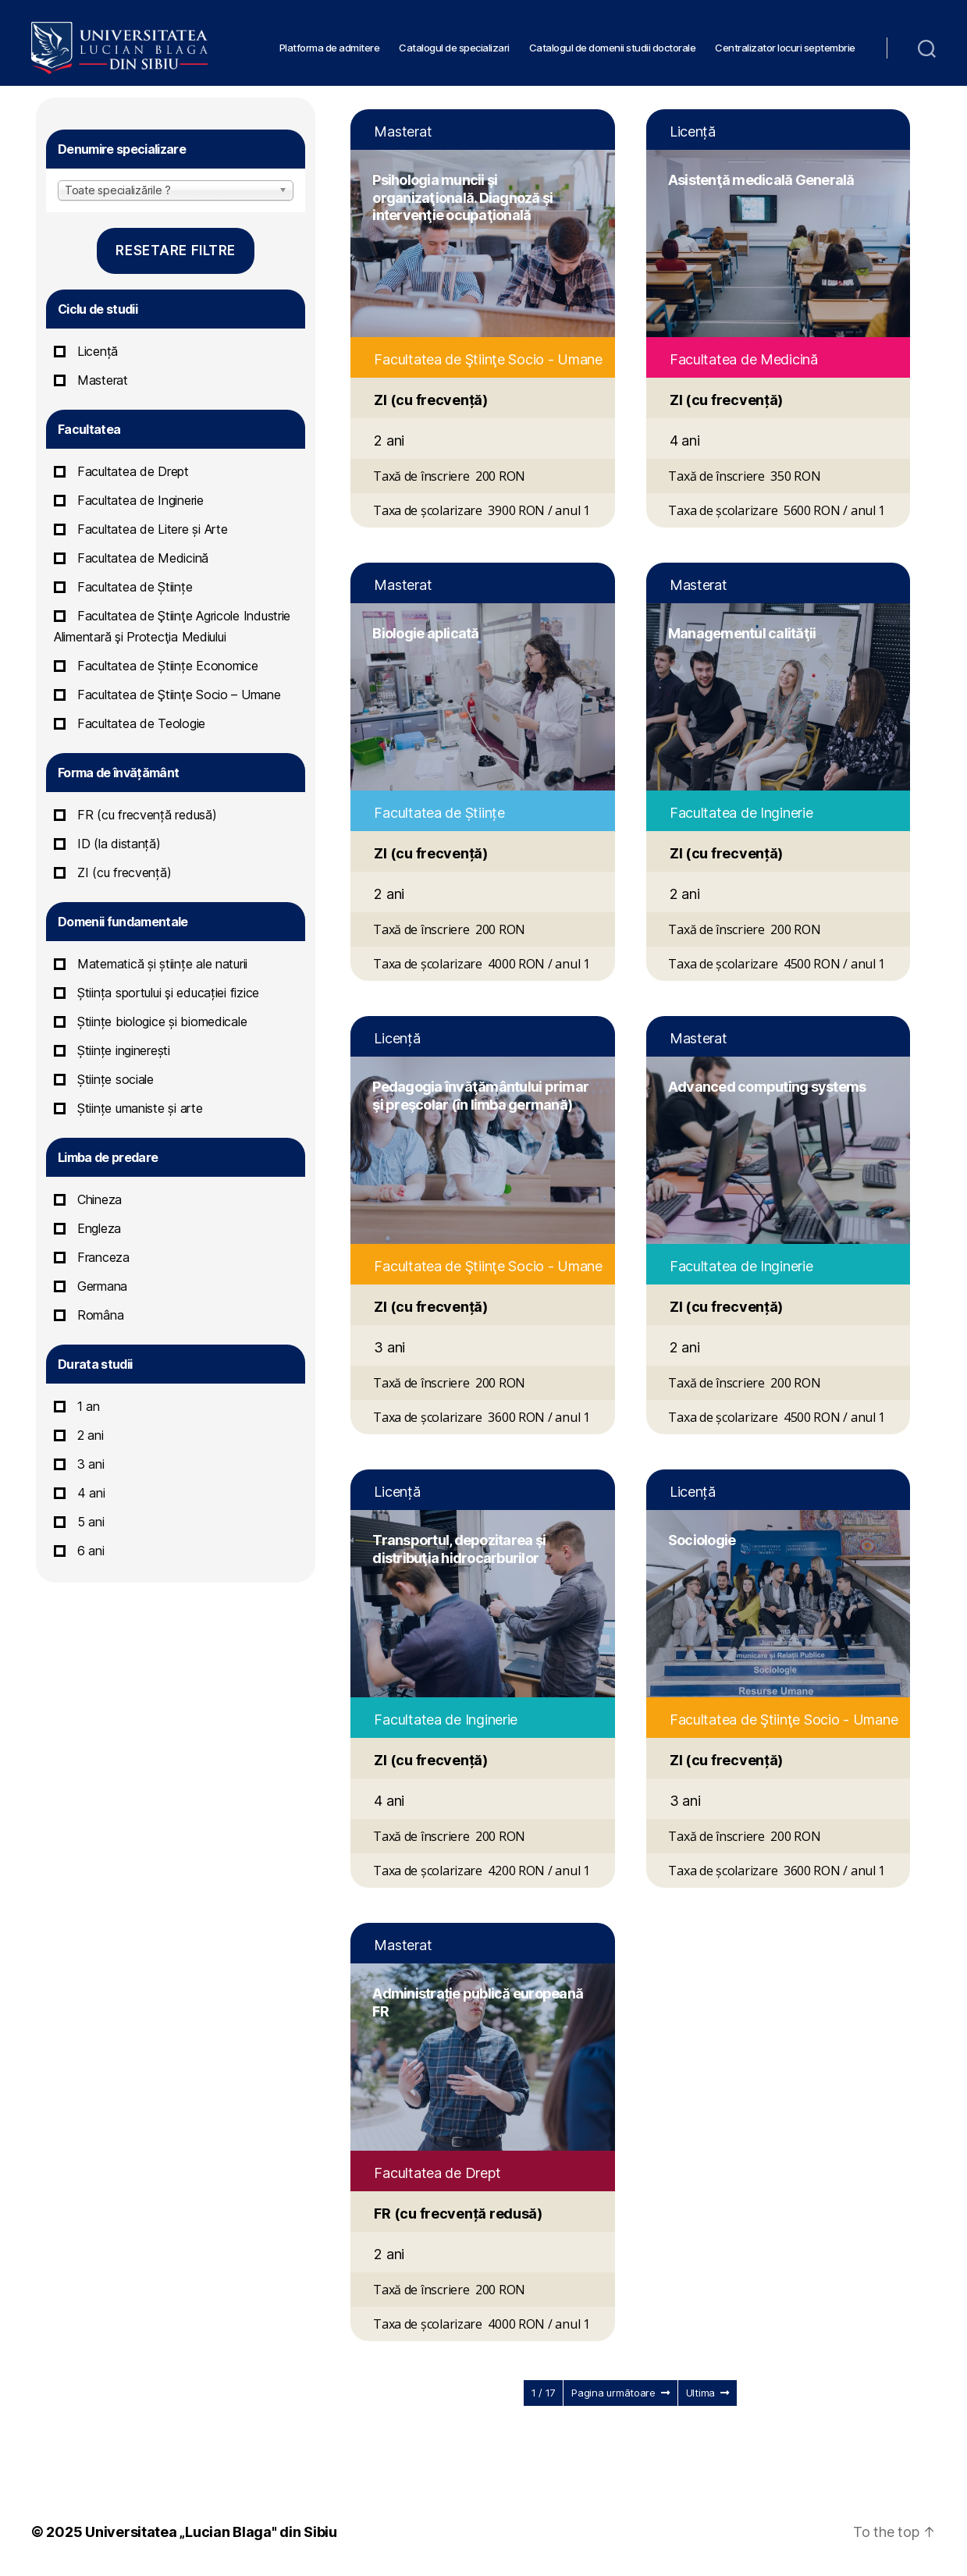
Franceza (103, 1257)
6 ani (91, 1550)
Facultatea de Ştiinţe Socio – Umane (179, 694)
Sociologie (702, 1540)
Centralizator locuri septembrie (785, 42)
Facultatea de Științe (134, 587)
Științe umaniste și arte (140, 1108)
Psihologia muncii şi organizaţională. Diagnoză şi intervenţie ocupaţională (462, 197)
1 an (88, 1406)
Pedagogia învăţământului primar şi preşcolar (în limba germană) (480, 1095)
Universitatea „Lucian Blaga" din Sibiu (211, 2532)
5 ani (91, 1522)
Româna (100, 1315)
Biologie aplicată (425, 633)
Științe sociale (115, 1079)
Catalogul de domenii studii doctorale (612, 42)
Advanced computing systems (767, 1086)
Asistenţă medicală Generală (761, 180)
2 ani (90, 1435)
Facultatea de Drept (133, 471)
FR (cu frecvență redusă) (147, 815)
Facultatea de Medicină (142, 558)
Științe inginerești (123, 1050)
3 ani (91, 1464)
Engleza (99, 1228)
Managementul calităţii (742, 633)
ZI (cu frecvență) (124, 872)
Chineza (99, 1199)
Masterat (102, 380)
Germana (102, 1286)
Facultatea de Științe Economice (167, 665)
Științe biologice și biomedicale (162, 1021)
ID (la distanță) (119, 843)
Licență (97, 351)
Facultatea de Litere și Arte (152, 529)
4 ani (91, 1493)
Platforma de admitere (329, 42)
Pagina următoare (620, 2392)
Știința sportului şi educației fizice (168, 992)
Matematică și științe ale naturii (162, 964)
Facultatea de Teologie (141, 723)
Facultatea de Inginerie (140, 500)
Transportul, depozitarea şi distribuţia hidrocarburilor (459, 1549)
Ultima (707, 2392)
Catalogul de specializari (454, 42)
